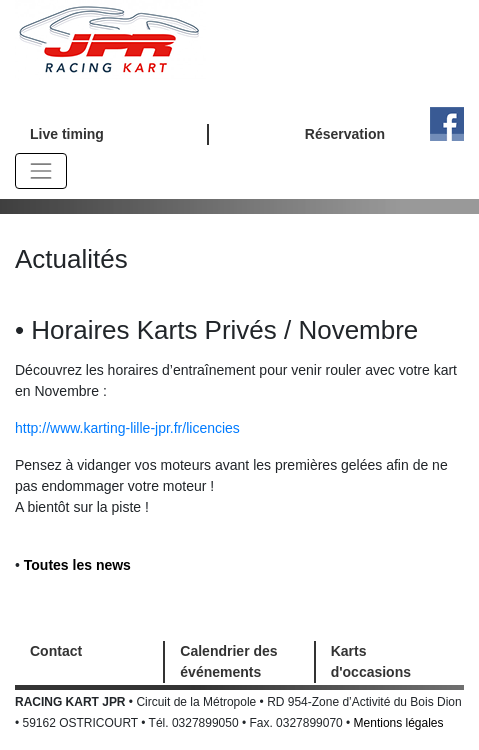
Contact (56, 651)
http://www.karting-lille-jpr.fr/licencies (127, 428)
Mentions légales (399, 723)
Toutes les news (77, 565)
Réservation (345, 134)
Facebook (447, 124)
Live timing (67, 134)
